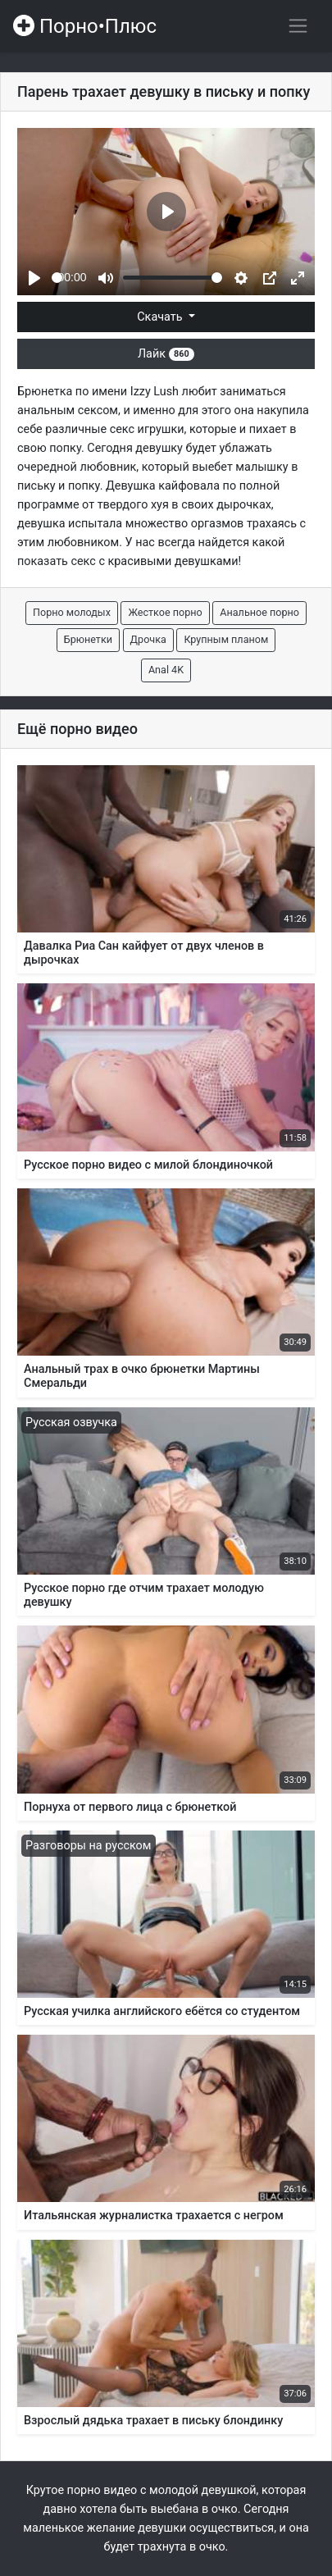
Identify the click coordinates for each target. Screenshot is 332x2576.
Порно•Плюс (85, 26)
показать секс (56, 561)
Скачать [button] (161, 317)
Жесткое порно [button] (165, 612)
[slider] (57, 277)
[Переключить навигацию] (298, 25)
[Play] (34, 278)
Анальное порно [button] (259, 612)
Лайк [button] (166, 354)
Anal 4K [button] (166, 669)
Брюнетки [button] (88, 639)
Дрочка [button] (148, 639)
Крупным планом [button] (226, 639)
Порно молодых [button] (72, 612)
